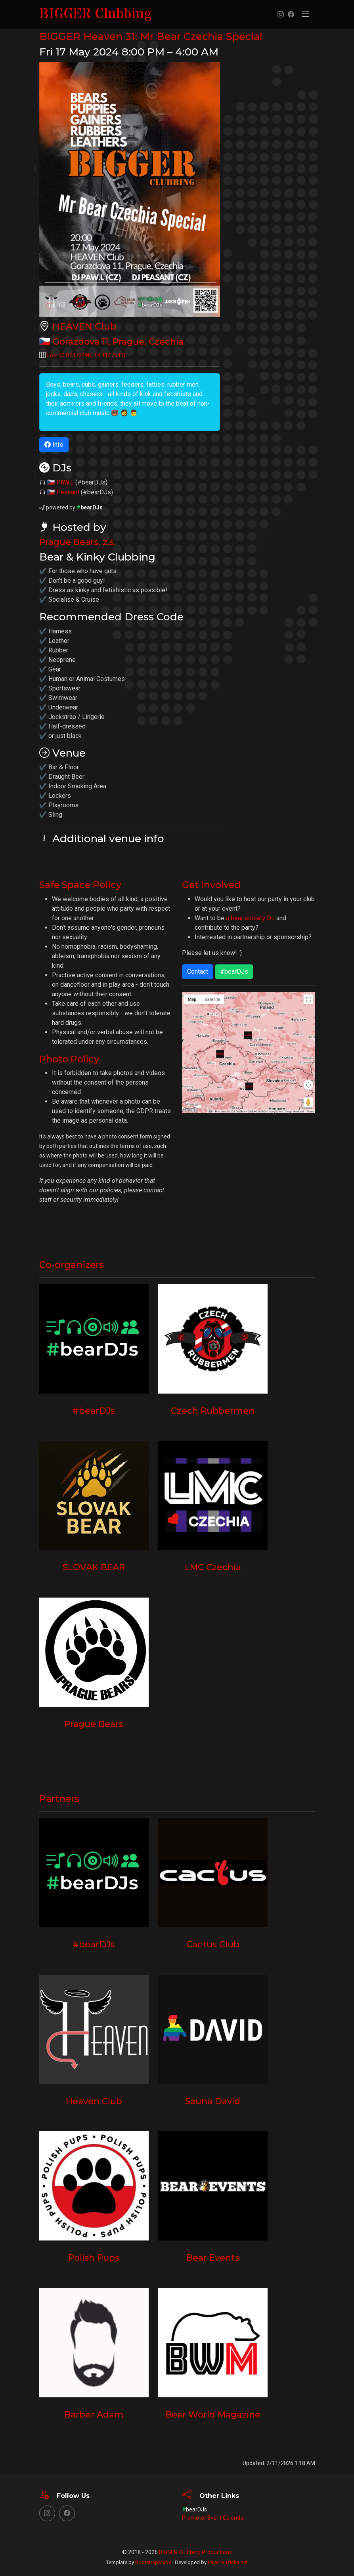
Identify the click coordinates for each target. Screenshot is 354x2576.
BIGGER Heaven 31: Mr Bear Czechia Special (166, 36)
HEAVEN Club (88, 326)
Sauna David (213, 2101)
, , (121, 341)
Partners (61, 1798)
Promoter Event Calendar (213, 2518)
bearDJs (90, 507)
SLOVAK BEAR (93, 1567)
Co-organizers (75, 1264)
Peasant (67, 492)
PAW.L (65, 482)
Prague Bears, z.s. (79, 541)
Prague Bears (93, 1723)
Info (53, 444)
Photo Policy (72, 1059)
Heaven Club (94, 2101)
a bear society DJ (250, 918)
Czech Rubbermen (213, 1410)
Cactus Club (212, 1944)
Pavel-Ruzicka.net (228, 2562)
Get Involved (215, 884)
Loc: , (87, 355)
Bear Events (213, 2257)
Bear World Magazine (213, 2414)
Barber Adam (94, 2414)
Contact (197, 971)
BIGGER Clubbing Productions (195, 2552)
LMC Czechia (213, 1567)
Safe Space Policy (85, 884)
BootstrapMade (153, 2562)
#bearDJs (234, 971)
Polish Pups (94, 2257)
